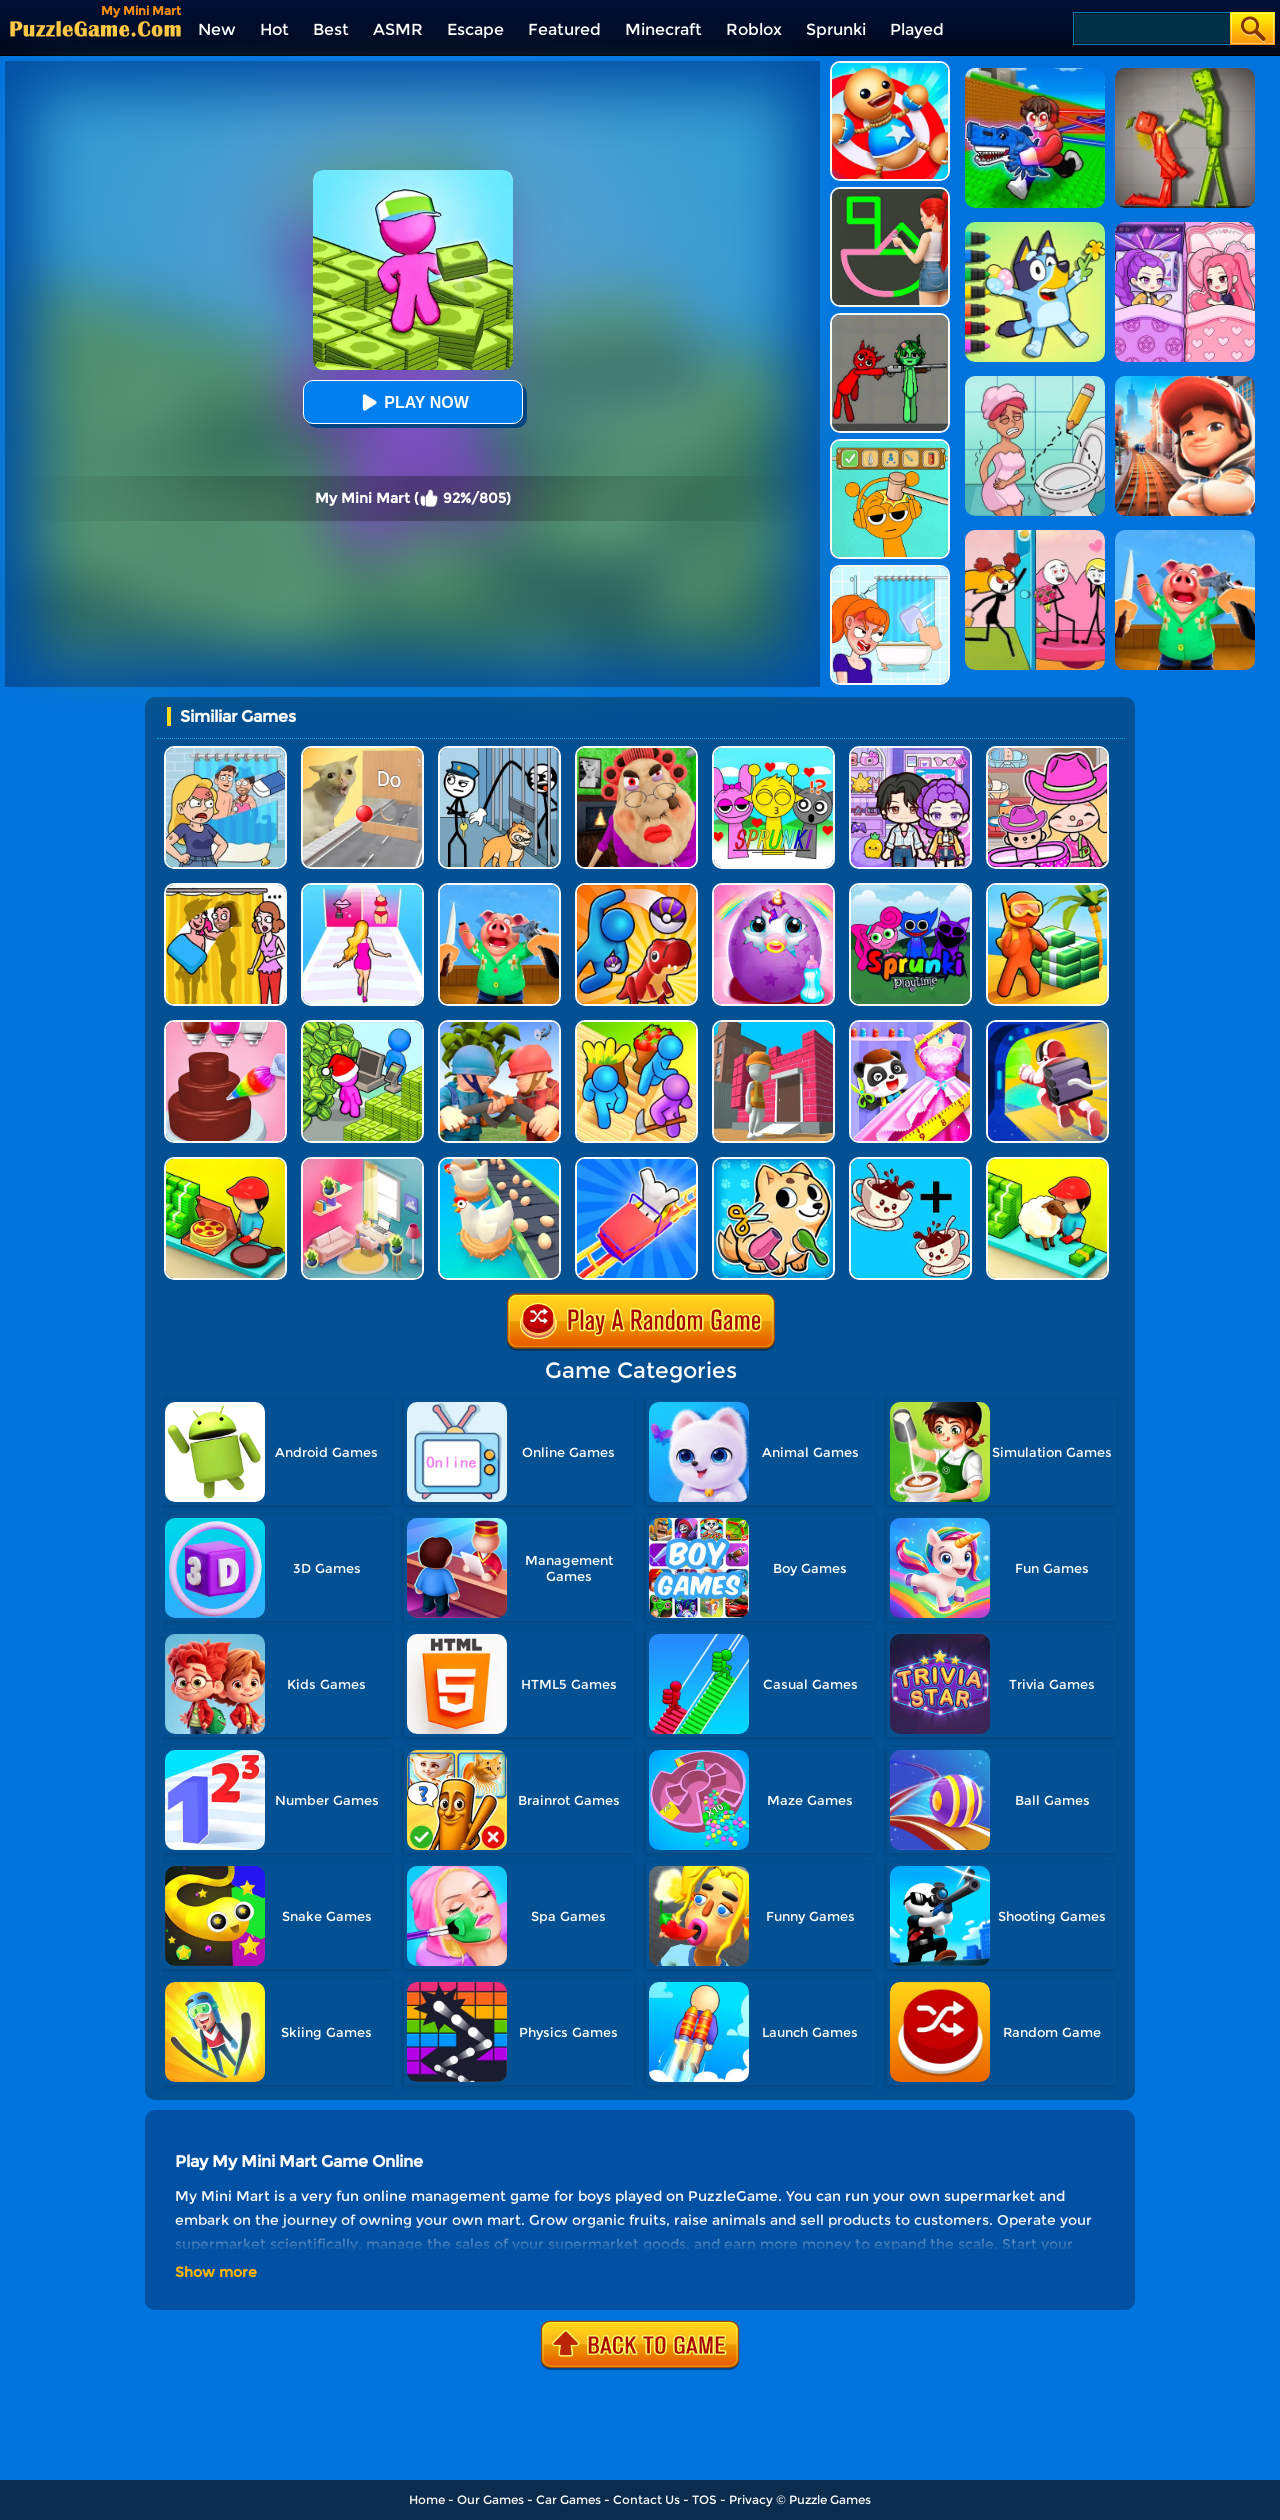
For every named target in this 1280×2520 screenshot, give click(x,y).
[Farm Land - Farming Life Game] (636, 1027)
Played (917, 29)
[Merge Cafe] (910, 1164)
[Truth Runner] (362, 890)
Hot (274, 29)
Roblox (754, 29)
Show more (216, 2272)
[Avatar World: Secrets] (910, 753)
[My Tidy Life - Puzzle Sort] (362, 1164)
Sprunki (836, 29)
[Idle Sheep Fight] (1047, 1164)
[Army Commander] (499, 1027)
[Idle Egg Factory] (499, 1164)
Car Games (568, 2499)
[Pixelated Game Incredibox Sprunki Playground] (890, 320)
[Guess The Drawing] (890, 194)
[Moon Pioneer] (1047, 1027)
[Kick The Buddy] (890, 68)
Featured (564, 29)
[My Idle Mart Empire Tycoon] (362, 1027)
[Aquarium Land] (1047, 890)
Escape (475, 29)
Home (427, 2499)
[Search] (1150, 28)
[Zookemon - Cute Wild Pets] (636, 890)
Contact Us (646, 2499)
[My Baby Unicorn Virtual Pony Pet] (773, 890)
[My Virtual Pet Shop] (773, 1164)
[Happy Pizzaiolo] (225, 1164)
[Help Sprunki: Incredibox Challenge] (890, 446)
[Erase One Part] (890, 572)
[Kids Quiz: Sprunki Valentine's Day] (773, 753)
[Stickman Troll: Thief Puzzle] (499, 753)
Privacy (751, 2499)
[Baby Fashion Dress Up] (910, 1027)
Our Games (490, 2499)
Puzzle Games (830, 2499)
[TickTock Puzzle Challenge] (362, 753)
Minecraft (663, 29)
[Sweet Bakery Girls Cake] (225, 1027)
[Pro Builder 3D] (773, 1027)
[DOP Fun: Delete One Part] (225, 890)
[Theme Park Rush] (636, 1164)
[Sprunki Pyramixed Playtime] (910, 890)
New (217, 29)
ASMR (398, 29)
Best (331, 29)
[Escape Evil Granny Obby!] (636, 753)
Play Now (412, 402)
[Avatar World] (1047, 753)
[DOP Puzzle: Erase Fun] (225, 753)
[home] (95, 28)
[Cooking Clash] (499, 890)
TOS (704, 2499)
